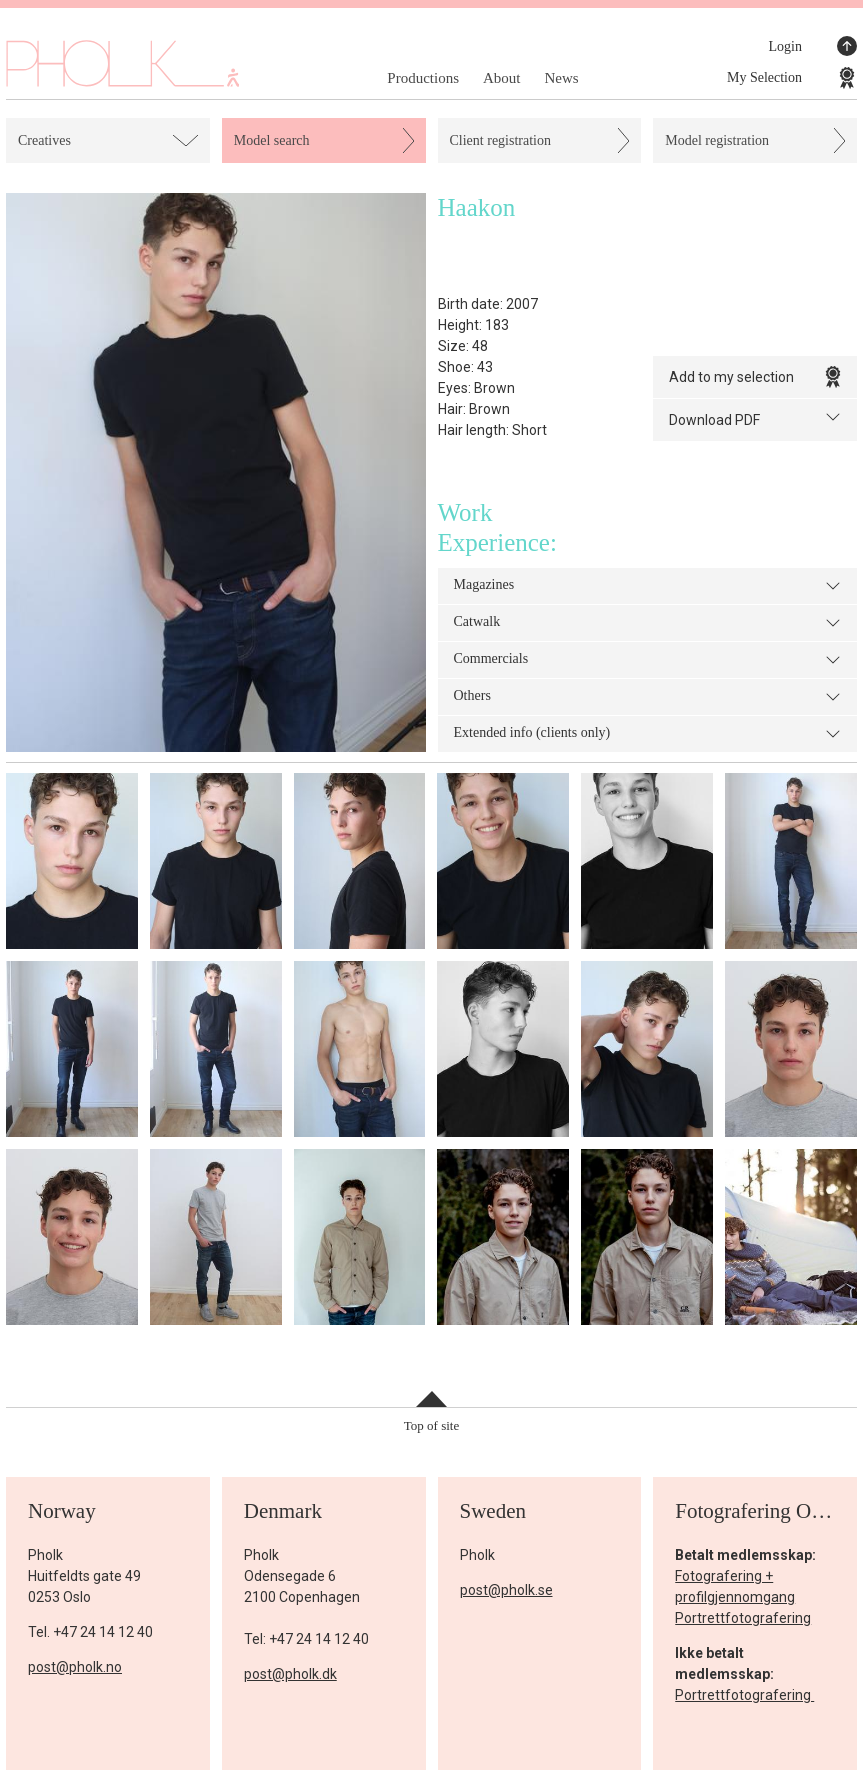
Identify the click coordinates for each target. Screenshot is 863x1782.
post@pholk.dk (290, 1674)
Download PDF (755, 418)
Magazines (648, 586)
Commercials (648, 660)
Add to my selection (755, 377)
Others (648, 697)
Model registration (717, 140)
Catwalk (648, 623)
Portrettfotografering (743, 1618)
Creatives (44, 140)
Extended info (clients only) (648, 734)
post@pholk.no (75, 1667)
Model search (272, 140)
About (502, 78)
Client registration (500, 140)
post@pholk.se (506, 1590)
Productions (423, 78)
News (561, 78)
